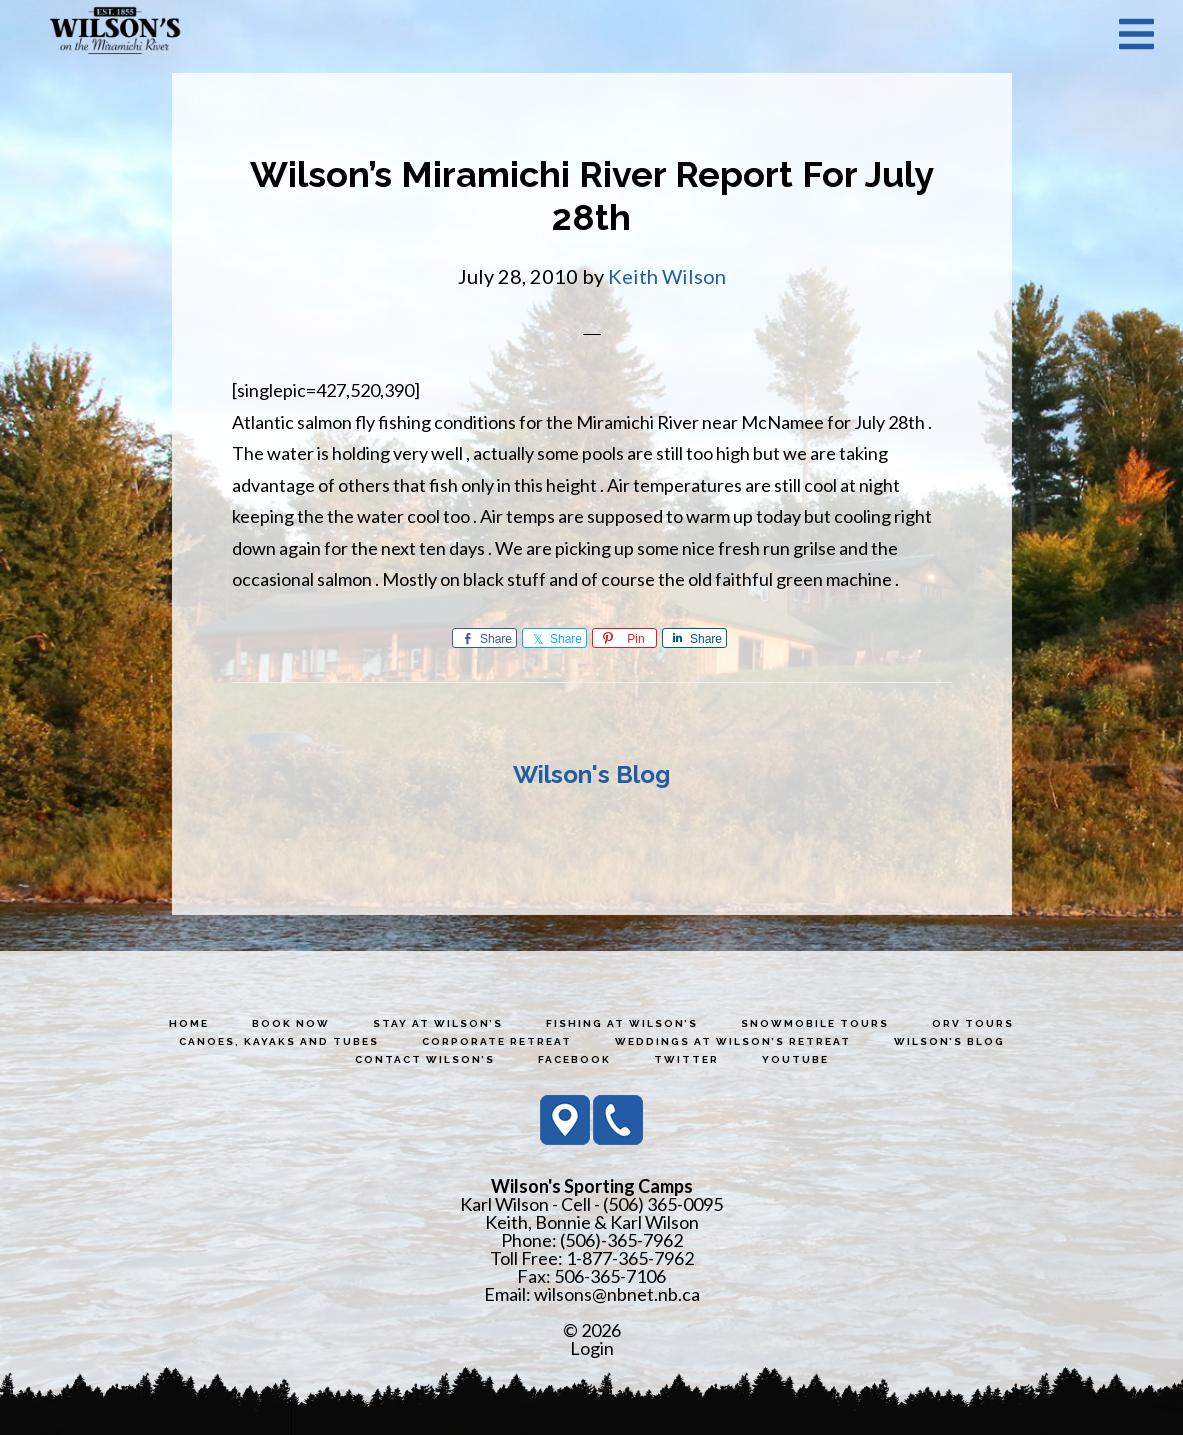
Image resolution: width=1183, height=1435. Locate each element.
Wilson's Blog (591, 774)
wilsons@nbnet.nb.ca (617, 1294)
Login (592, 1348)
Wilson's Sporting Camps (115, 33)
